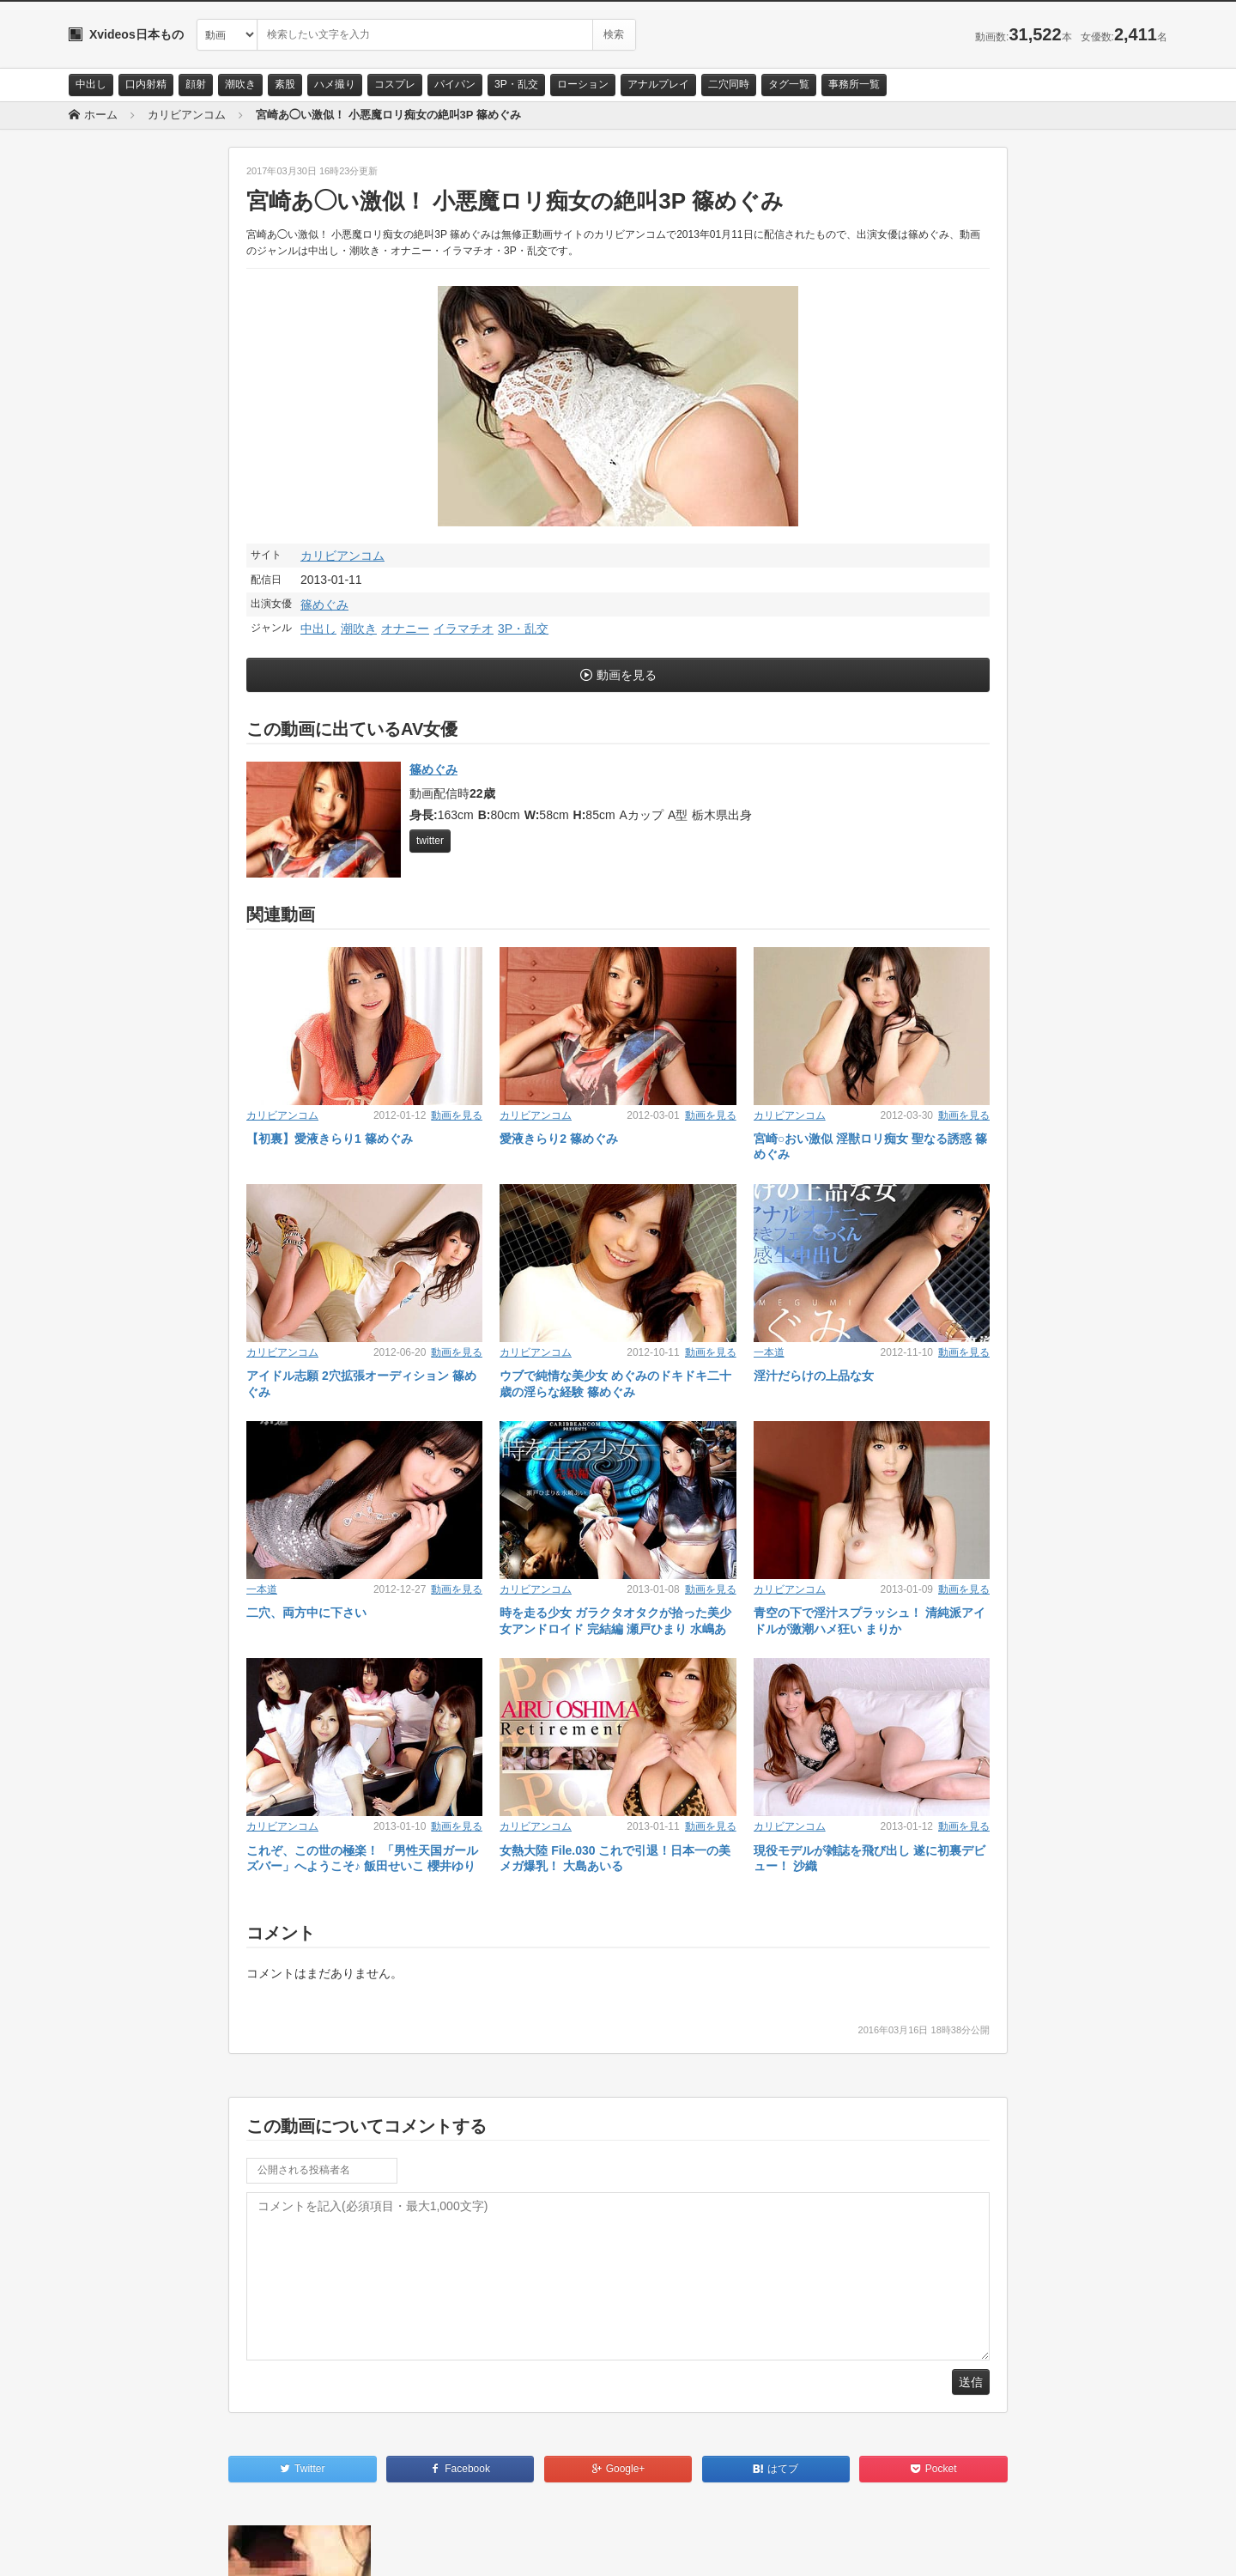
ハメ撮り (334, 84)
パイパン (455, 84)
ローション (583, 84)
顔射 (195, 84)
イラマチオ (463, 628)
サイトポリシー (197, 2548)
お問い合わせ (113, 2548)
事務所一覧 (854, 84)
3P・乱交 (516, 84)
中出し (91, 84)
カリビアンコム (342, 555)
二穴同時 (728, 84)
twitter (430, 841)
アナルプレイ (658, 84)
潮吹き (240, 84)
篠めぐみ (324, 604)
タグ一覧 (788, 84)
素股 (285, 84)
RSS (262, 2548)
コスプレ (394, 84)
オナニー (405, 628)
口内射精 (146, 84)
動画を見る (627, 675)
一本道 (769, 1352)
